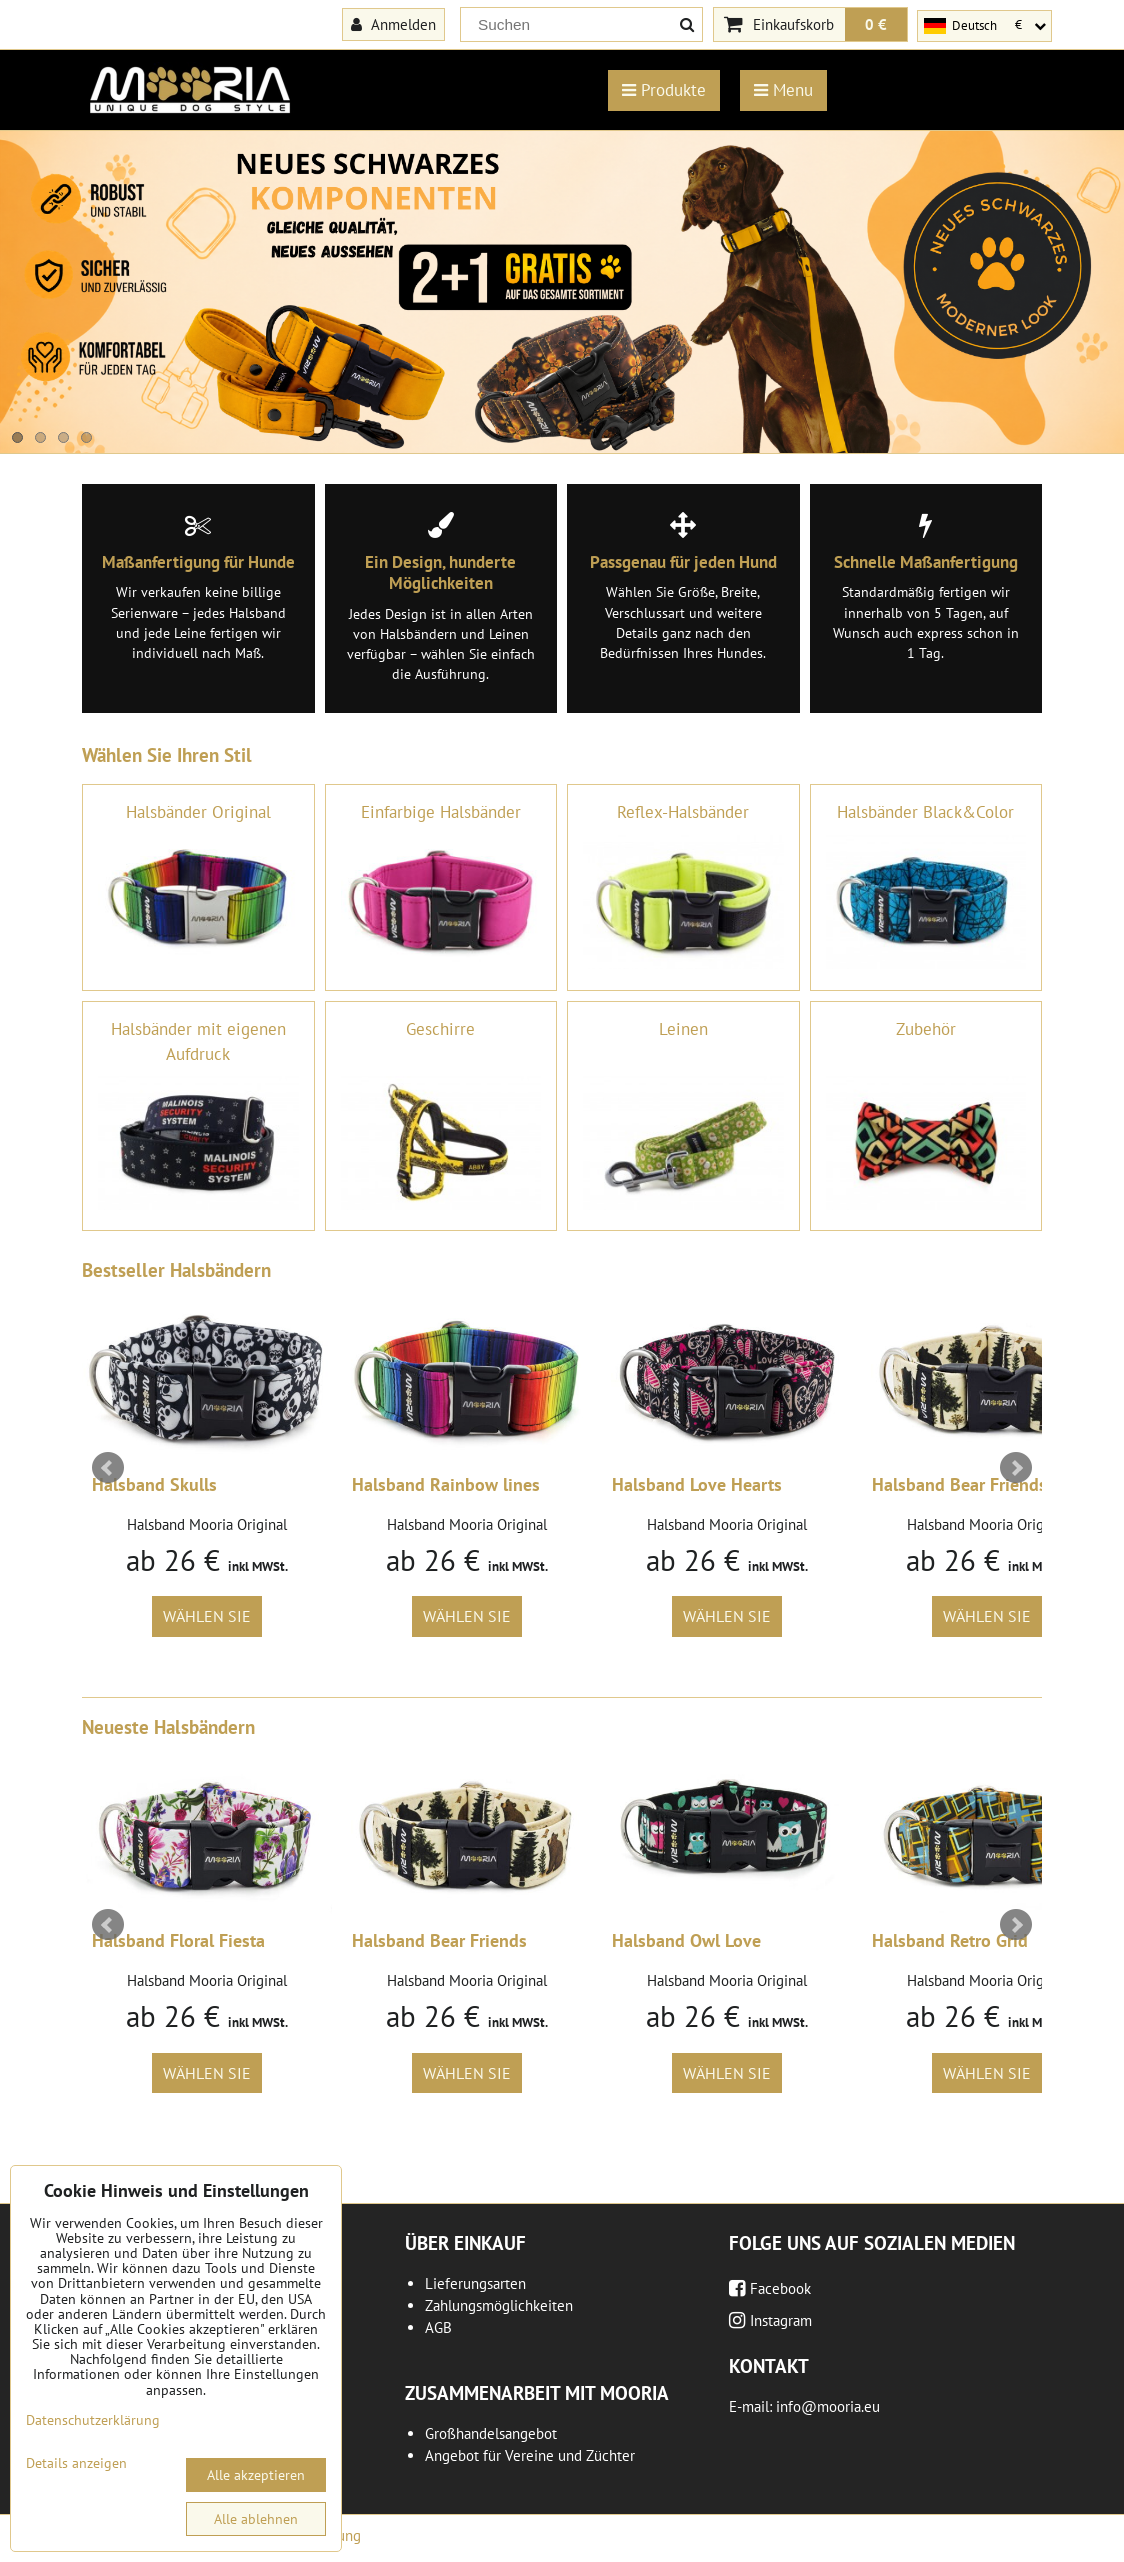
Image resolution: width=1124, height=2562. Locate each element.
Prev (108, 1468)
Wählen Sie (207, 1616)
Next (1016, 1468)
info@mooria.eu (828, 2406)
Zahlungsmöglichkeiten (499, 2305)
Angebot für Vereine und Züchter (530, 2455)
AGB (438, 2327)
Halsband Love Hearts (697, 1484)
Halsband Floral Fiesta (178, 1940)
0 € (876, 24)
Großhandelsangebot (491, 2433)
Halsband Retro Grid (950, 1940)
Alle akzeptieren (256, 2475)
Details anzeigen (76, 2463)
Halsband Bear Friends (959, 1484)
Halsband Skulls (154, 1484)
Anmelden (393, 24)
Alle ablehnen (256, 2519)
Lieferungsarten (475, 2283)
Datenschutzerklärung (93, 2420)
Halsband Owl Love (686, 1940)
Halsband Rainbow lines (446, 1484)
